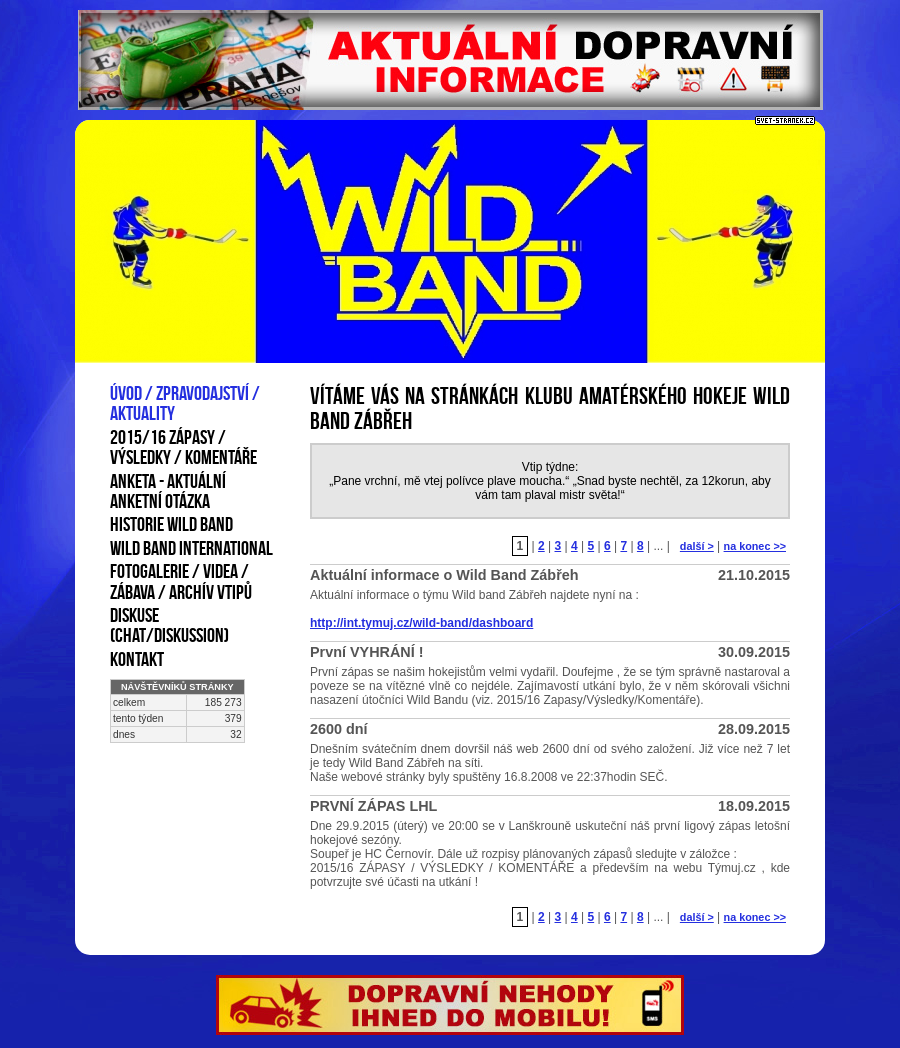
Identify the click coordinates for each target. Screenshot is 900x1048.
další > (697, 546)
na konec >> (755, 546)
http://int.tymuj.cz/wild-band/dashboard (421, 623)
